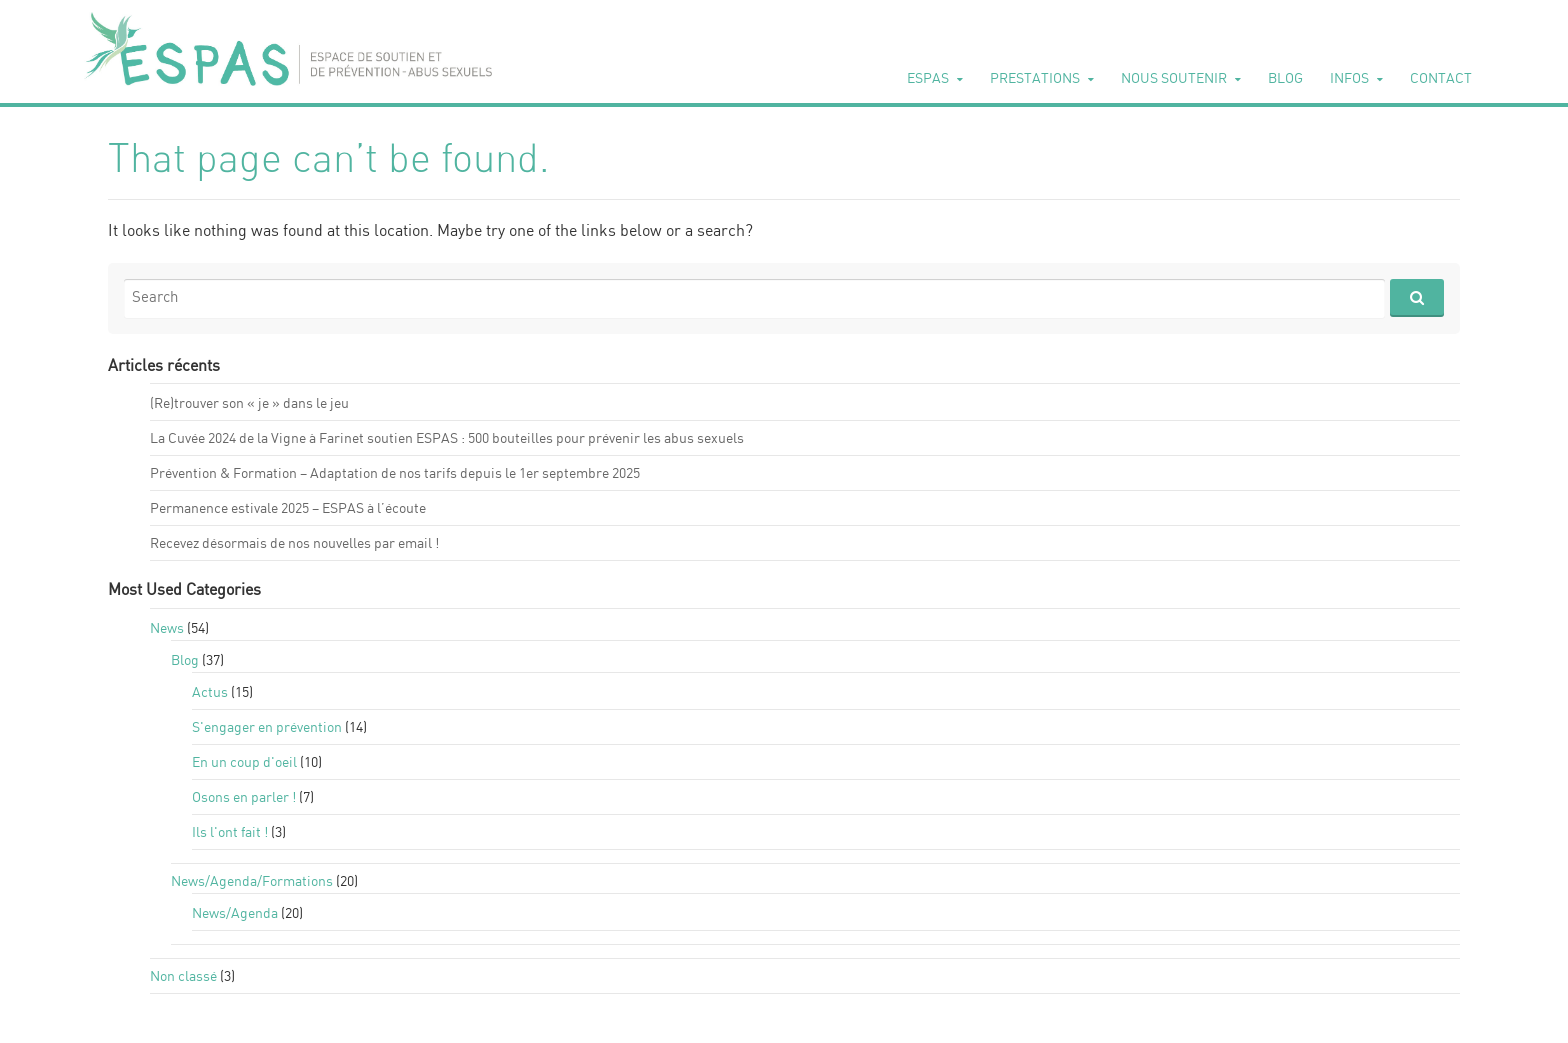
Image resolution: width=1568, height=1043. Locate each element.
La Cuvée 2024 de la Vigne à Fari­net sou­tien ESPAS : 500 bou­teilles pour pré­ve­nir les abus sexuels (447, 439)
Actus (210, 693)
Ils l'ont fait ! (230, 833)
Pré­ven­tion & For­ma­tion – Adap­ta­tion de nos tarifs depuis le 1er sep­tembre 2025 (395, 474)
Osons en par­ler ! (244, 798)
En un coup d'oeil (244, 763)
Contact (1441, 79)
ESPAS (928, 79)
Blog (1285, 79)
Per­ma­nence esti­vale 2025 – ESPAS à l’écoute (288, 509)
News (167, 629)
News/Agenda (235, 914)
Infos (1349, 79)
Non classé (183, 977)
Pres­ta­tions (1035, 79)
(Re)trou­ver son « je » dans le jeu (249, 404)
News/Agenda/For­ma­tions (252, 882)
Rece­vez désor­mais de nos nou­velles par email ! (294, 544)
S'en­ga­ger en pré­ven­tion (267, 728)
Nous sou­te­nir (1174, 79)
